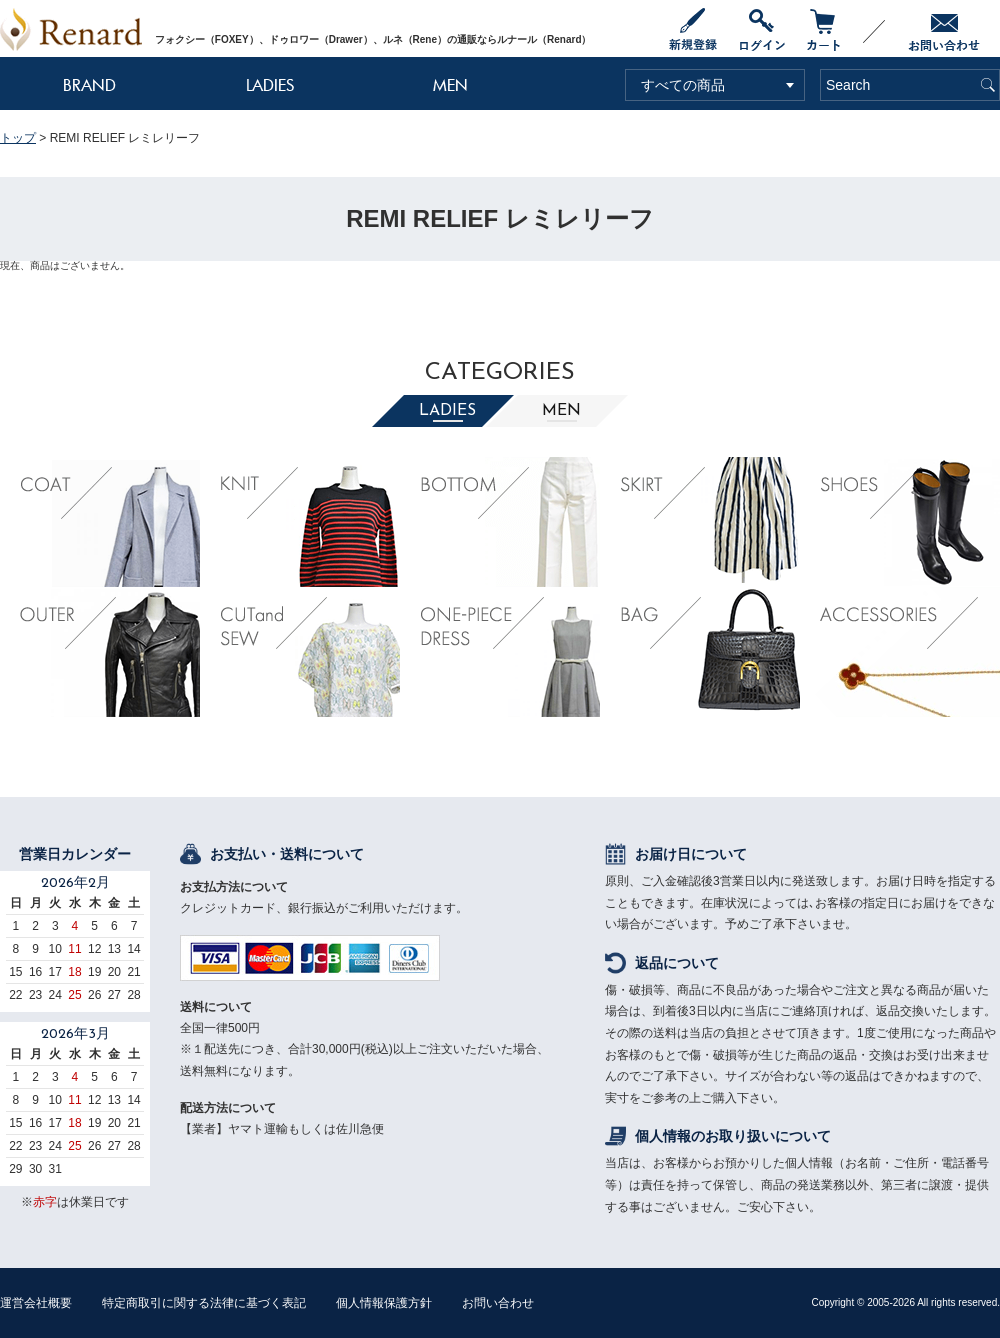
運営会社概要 (36, 1303)
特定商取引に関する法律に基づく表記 (204, 1303)
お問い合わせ (498, 1303)
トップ (18, 138)
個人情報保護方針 (384, 1303)
